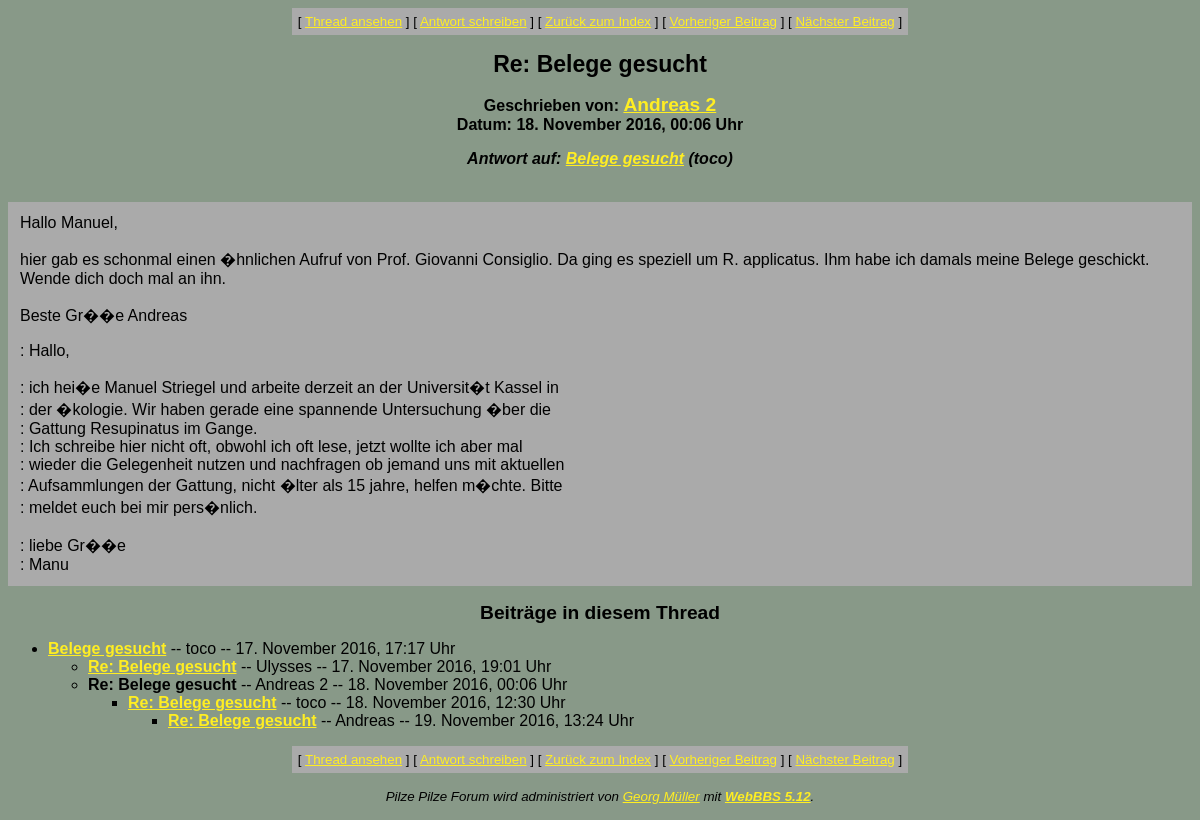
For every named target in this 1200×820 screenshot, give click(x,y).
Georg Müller (661, 796)
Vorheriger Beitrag (723, 21)
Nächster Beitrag (844, 21)
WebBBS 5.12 (768, 796)
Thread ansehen (353, 21)
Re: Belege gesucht (162, 666)
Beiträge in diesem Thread (600, 612)
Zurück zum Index (598, 21)
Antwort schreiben (473, 21)
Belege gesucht (625, 158)
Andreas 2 (669, 104)
